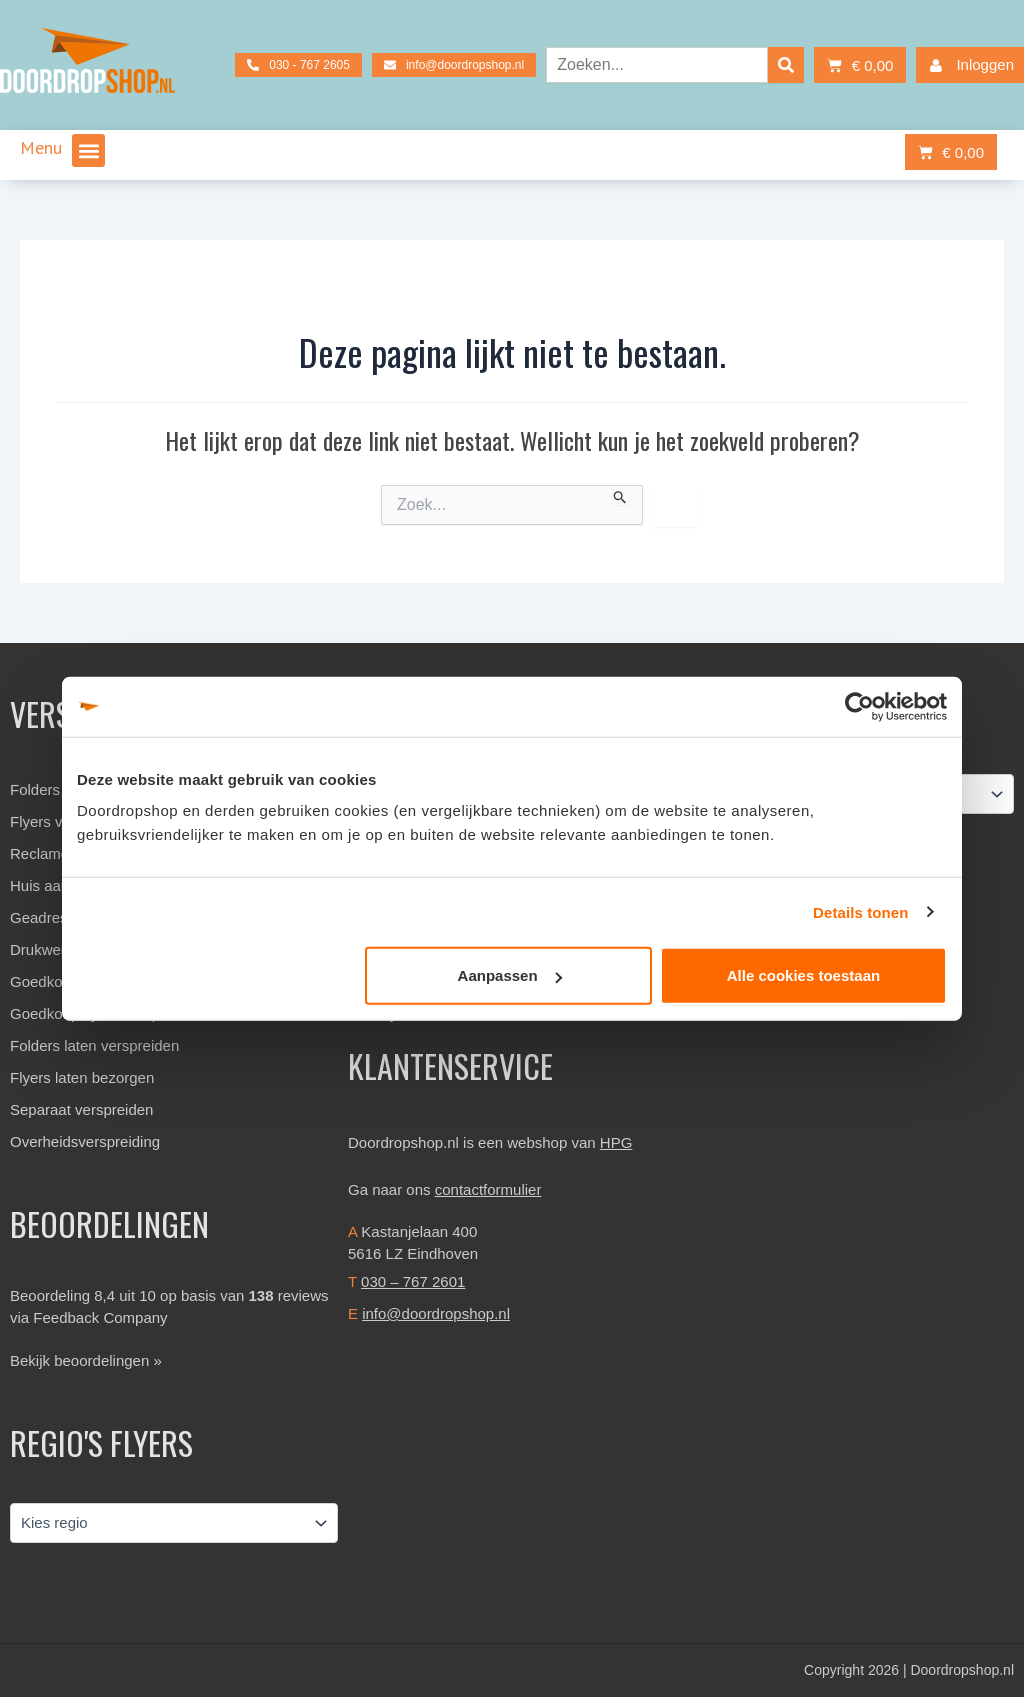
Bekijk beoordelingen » (86, 1360)
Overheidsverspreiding (85, 1141)
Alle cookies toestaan (803, 975)
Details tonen (860, 911)
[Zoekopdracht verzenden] (620, 495)
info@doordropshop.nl (436, 1313)
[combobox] (657, 65)
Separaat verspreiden (81, 1109)
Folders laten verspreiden (94, 1045)
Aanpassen (510, 975)
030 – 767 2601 (413, 1281)
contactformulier (488, 1189)
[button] (88, 150)
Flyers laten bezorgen (82, 1077)
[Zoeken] (786, 65)
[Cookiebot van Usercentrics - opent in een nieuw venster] (859, 706)
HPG (616, 1142)
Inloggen (967, 65)
